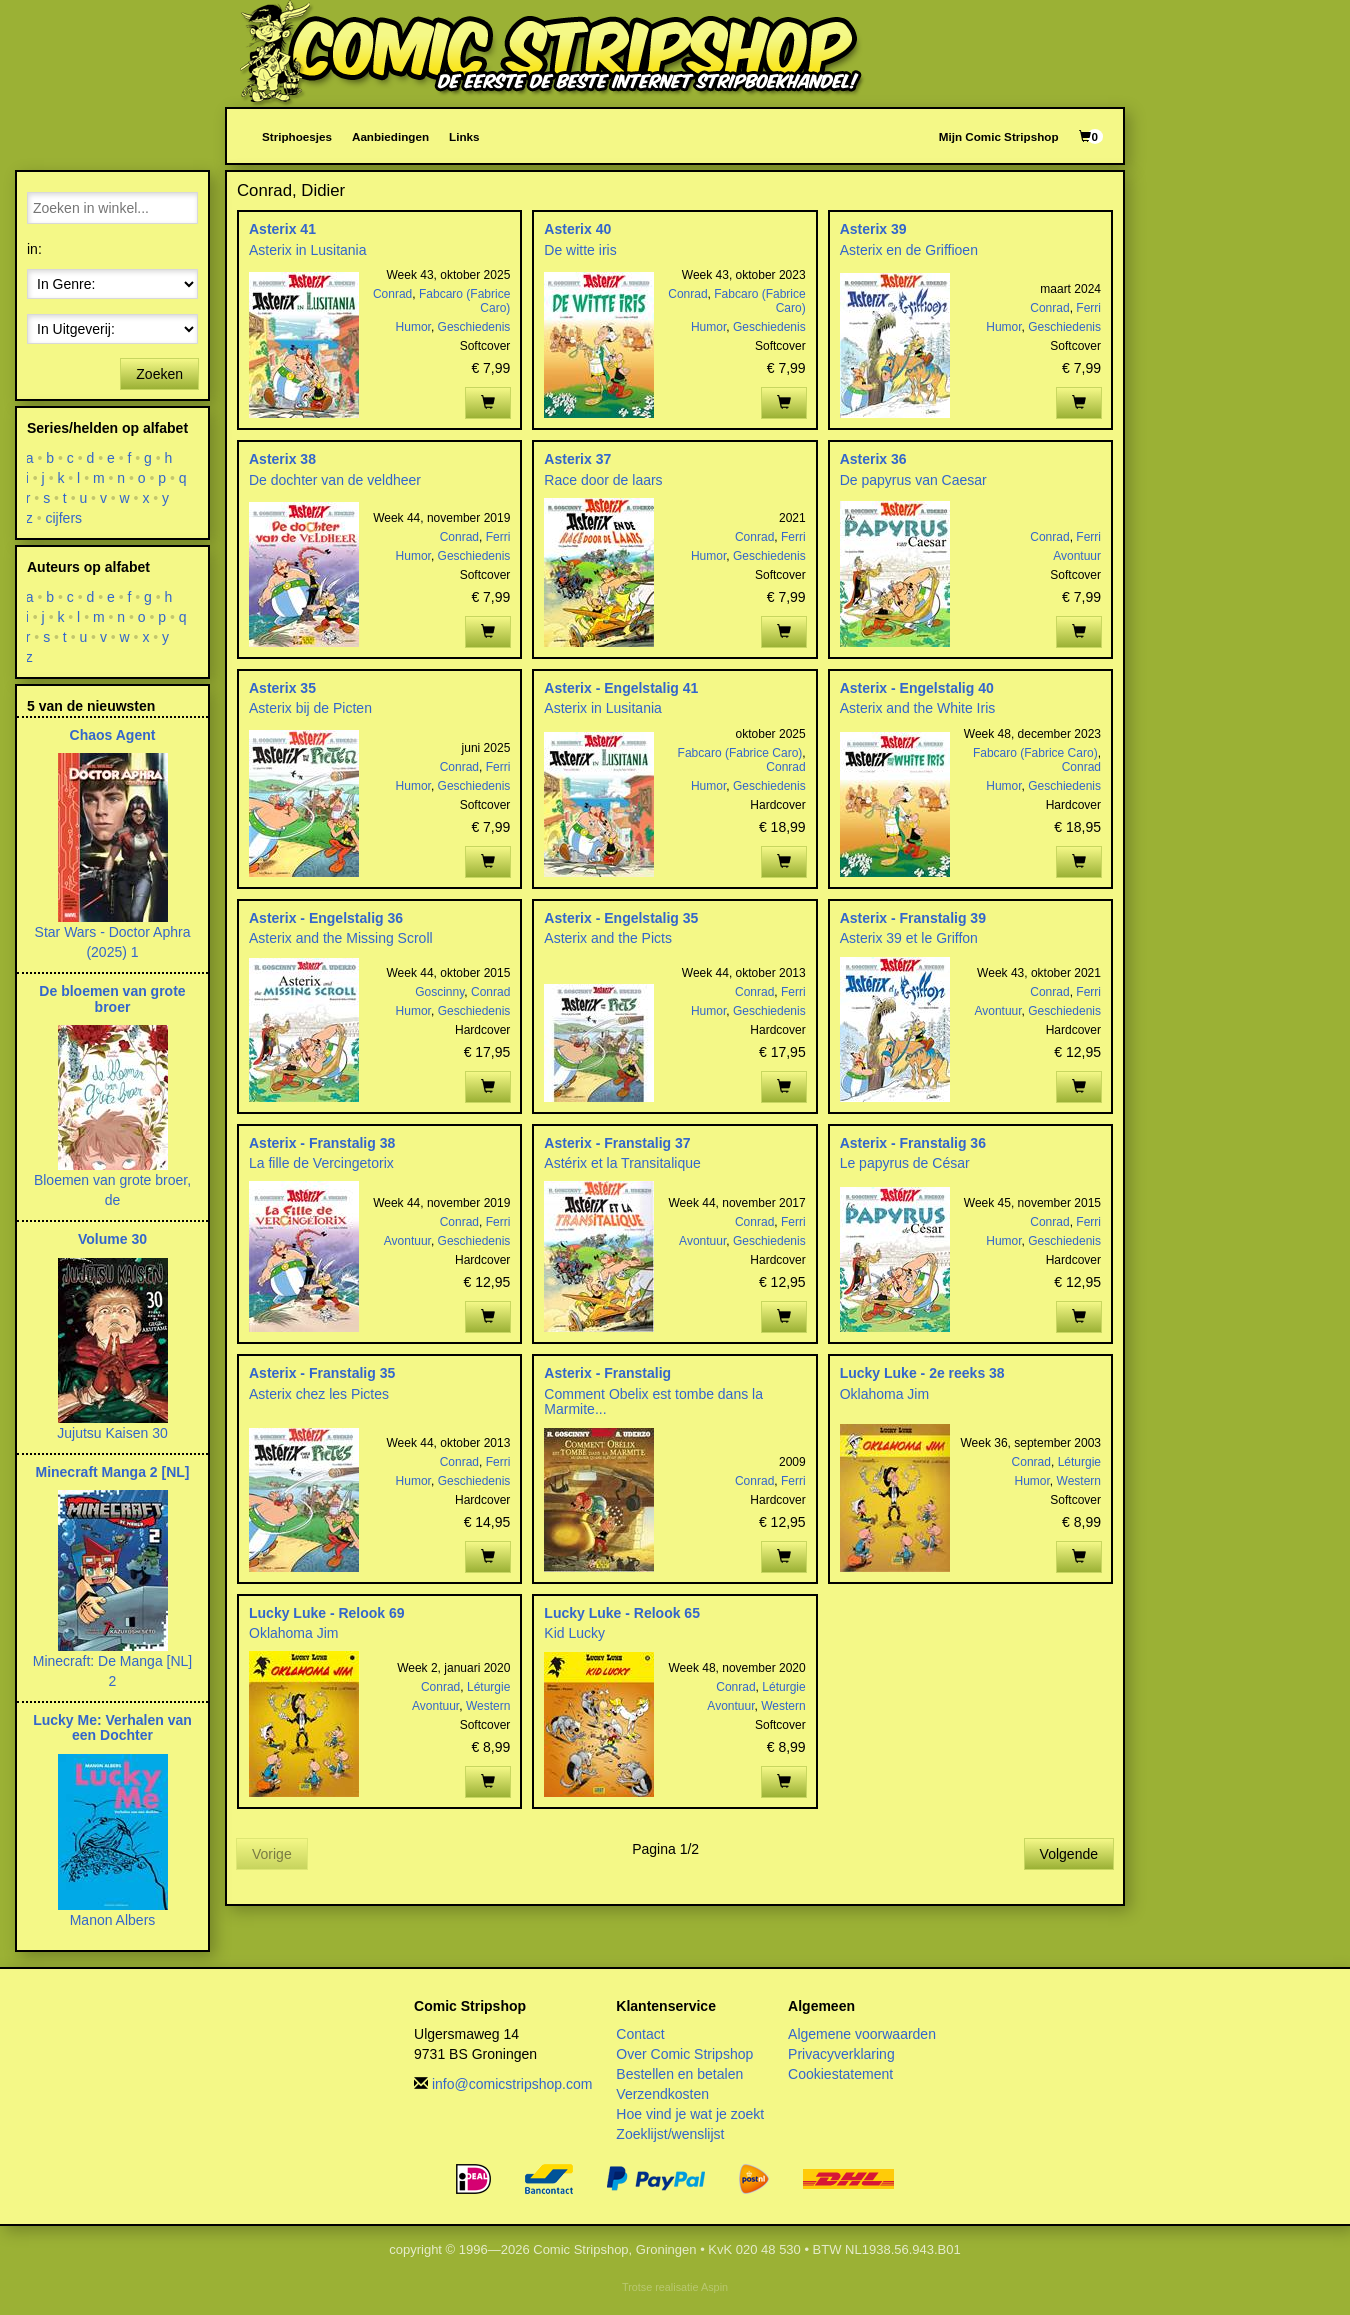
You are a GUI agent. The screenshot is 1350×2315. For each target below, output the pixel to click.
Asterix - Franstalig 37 (617, 1143)
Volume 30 (112, 1239)
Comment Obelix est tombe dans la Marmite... (653, 1401)
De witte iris (580, 250)
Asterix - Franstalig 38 (322, 1143)
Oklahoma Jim (884, 1394)
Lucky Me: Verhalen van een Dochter (112, 1727)
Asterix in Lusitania (308, 250)
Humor (413, 327)
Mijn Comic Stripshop (999, 136)
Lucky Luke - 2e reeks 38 (922, 1373)
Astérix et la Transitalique (622, 1163)
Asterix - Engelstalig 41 (621, 688)
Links (464, 136)
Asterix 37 (577, 459)
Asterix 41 (282, 229)
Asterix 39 (873, 229)
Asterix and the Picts (608, 938)
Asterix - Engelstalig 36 (326, 918)
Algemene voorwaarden (862, 2034)
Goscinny (439, 992)
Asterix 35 (282, 688)
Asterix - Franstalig (607, 1373)
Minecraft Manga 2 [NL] (112, 1472)
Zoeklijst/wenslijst (670, 2134)
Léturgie (1079, 1462)
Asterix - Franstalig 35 (322, 1373)
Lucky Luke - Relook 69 (327, 1613)
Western (1079, 1481)
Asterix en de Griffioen (909, 250)
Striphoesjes (297, 136)
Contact (640, 2034)
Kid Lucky (574, 1633)
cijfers (64, 518)
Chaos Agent (113, 735)
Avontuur (1077, 556)
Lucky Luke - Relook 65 (622, 1613)
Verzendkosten (662, 2094)
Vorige (272, 1854)
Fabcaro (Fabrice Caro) (740, 753)
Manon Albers (113, 1920)
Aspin (714, 2287)
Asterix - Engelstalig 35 (621, 918)
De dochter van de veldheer (335, 480)
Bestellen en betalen (679, 2074)
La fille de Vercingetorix (321, 1163)
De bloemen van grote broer (112, 998)
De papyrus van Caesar (913, 480)
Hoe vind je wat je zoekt (690, 2114)
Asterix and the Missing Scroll (341, 938)
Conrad (392, 294)
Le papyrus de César (905, 1163)
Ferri (1088, 308)
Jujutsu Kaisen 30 (112, 1433)
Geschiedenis (474, 327)
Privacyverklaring (841, 2054)
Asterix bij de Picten (310, 708)
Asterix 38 (282, 459)
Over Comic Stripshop (684, 2054)
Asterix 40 (577, 229)
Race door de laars (603, 480)
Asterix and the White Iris (918, 708)
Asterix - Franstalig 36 (913, 1143)
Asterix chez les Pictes (319, 1394)
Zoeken (159, 374)
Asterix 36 (873, 459)
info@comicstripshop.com (512, 2084)
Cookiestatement (840, 2074)
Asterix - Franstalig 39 (913, 918)
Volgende (1069, 1854)
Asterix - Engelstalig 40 (917, 688)
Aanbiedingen (390, 136)
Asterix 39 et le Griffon (909, 938)
